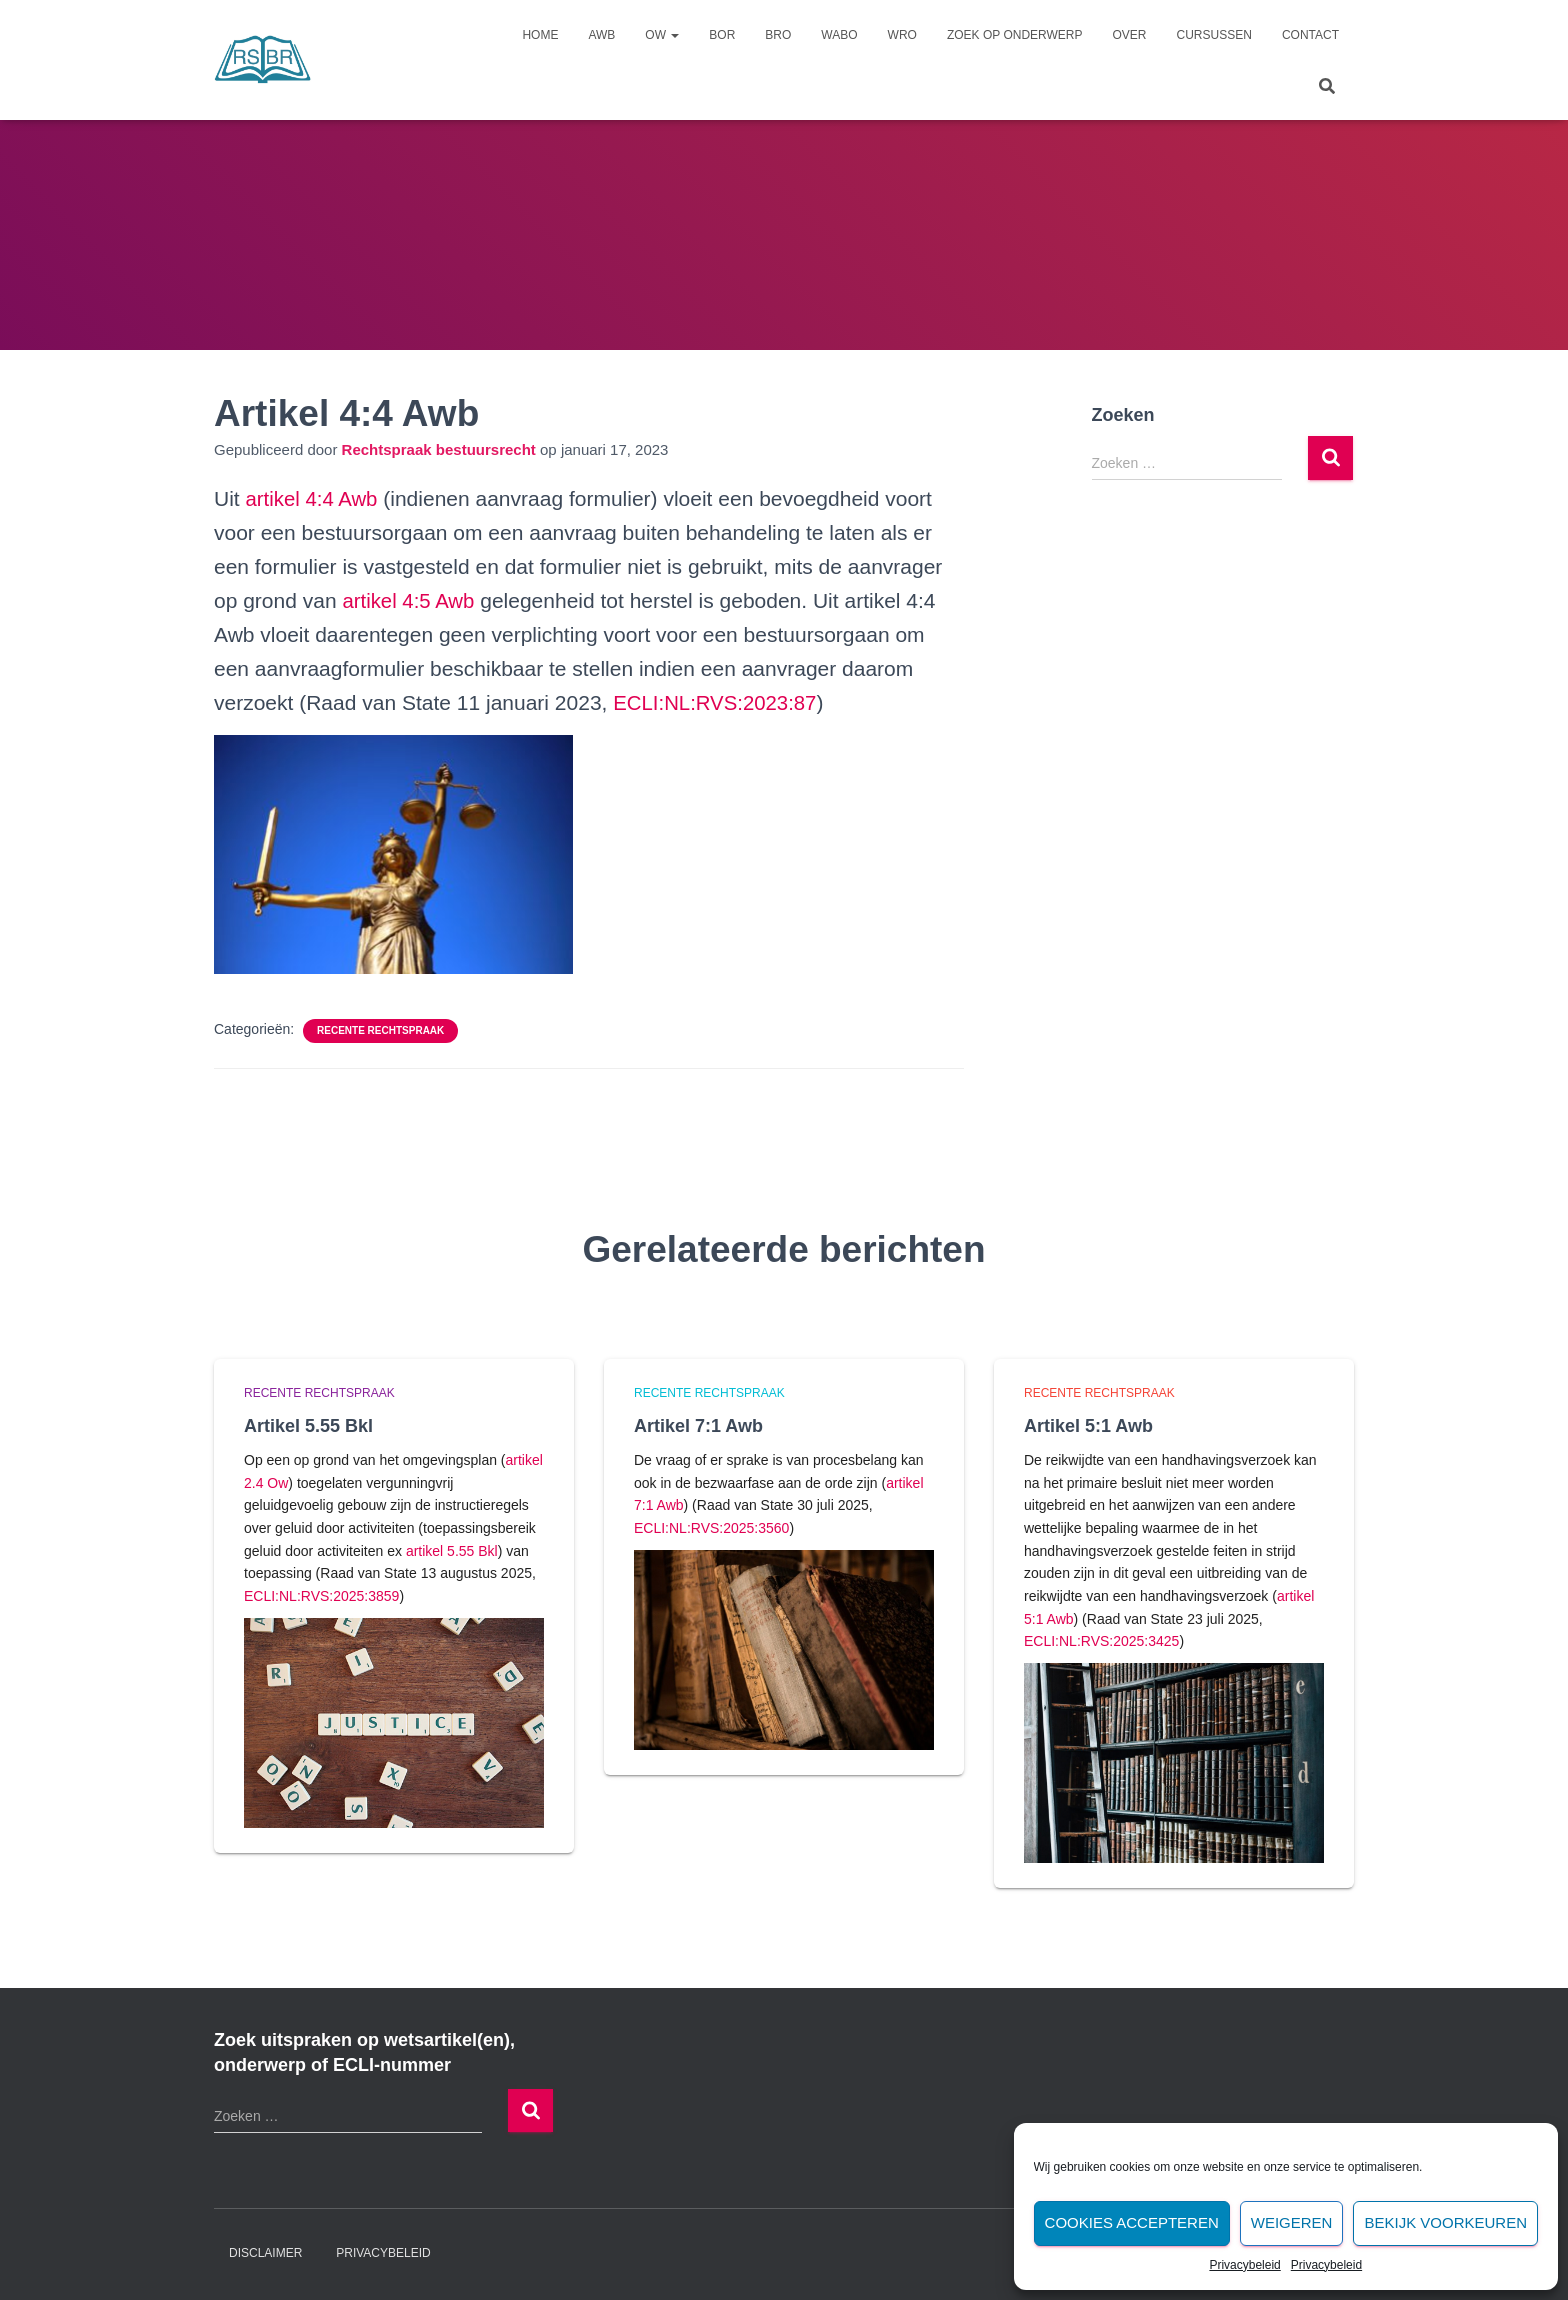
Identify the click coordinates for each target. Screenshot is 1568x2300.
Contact (1310, 35)
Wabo (839, 35)
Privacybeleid (1244, 2265)
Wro (902, 35)
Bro (778, 35)
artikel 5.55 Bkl (452, 1551)
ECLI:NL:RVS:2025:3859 (321, 1596)
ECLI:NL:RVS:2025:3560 (711, 1528)
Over (1130, 35)
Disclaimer (265, 2253)
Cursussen (1214, 35)
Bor (722, 35)
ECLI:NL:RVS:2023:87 (718, 702)
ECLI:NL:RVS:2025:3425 (1101, 1641)
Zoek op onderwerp (1015, 35)
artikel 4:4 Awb (314, 498)
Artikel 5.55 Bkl (308, 1426)
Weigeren (1292, 2222)
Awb (601, 35)
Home (540, 35)
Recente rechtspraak (380, 1030)
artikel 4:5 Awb (410, 600)
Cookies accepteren (1132, 2222)
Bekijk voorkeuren (1445, 2222)
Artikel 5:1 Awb (1088, 1426)
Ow (662, 35)
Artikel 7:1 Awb (698, 1426)
